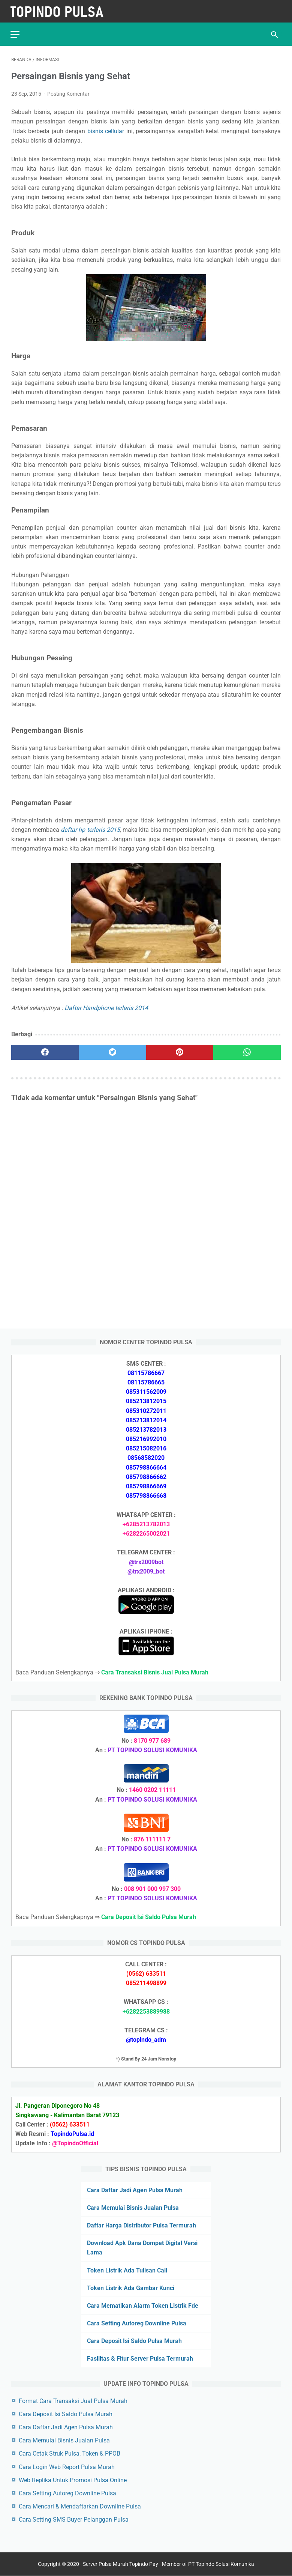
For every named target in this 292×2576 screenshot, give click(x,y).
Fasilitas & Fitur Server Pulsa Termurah (140, 2358)
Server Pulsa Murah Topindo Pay (120, 2564)
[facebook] (45, 1050)
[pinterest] (180, 1050)
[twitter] (112, 1050)
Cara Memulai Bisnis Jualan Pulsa (133, 2207)
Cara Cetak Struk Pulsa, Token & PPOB (69, 2453)
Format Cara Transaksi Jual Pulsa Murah (73, 2400)
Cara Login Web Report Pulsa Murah (67, 2466)
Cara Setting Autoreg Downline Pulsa (136, 2323)
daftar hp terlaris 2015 (90, 828)
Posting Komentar (68, 92)
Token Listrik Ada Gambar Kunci (130, 2287)
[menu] (15, 32)
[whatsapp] (247, 1050)
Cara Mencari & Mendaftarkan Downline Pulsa (80, 2506)
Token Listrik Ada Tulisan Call (127, 2270)
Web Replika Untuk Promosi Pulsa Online (73, 2479)
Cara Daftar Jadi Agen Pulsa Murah (135, 2189)
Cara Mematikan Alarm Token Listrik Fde (142, 2305)
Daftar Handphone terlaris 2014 (106, 1006)
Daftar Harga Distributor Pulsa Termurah (141, 2225)
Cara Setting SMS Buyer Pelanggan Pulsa (74, 2519)
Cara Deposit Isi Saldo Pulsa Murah (134, 2340)
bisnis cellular (105, 129)
